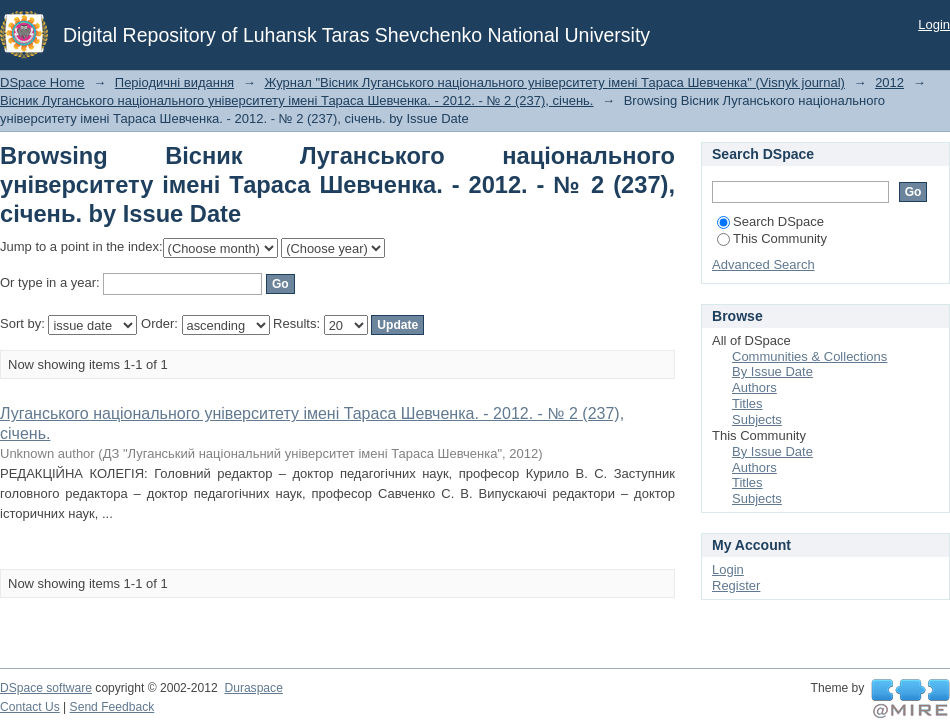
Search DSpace (770, 221)
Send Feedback (112, 707)
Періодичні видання (174, 82)
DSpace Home (42, 82)
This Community (772, 238)
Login (934, 24)
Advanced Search (763, 264)
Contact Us (30, 707)
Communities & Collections (809, 356)
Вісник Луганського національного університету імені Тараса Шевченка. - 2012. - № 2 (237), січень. (296, 100)
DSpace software (46, 688)
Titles (747, 403)
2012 (889, 82)
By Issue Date (772, 371)
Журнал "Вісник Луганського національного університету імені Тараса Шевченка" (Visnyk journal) (554, 82)
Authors (754, 387)
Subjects (757, 419)
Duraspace (253, 688)
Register (736, 585)
